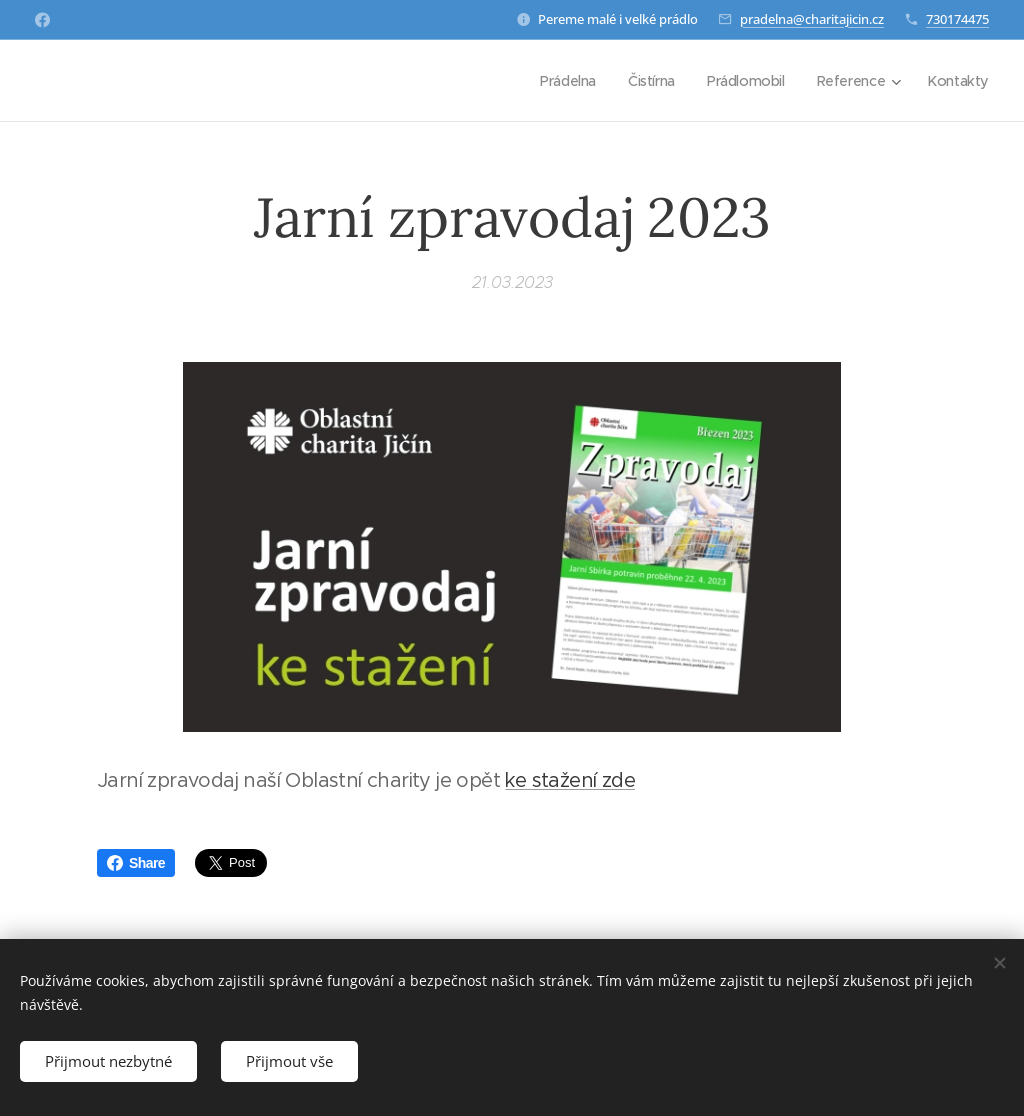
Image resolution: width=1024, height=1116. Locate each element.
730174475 (957, 19)
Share (136, 863)
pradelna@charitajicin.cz (812, 19)
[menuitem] (558, 81)
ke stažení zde (570, 780)
